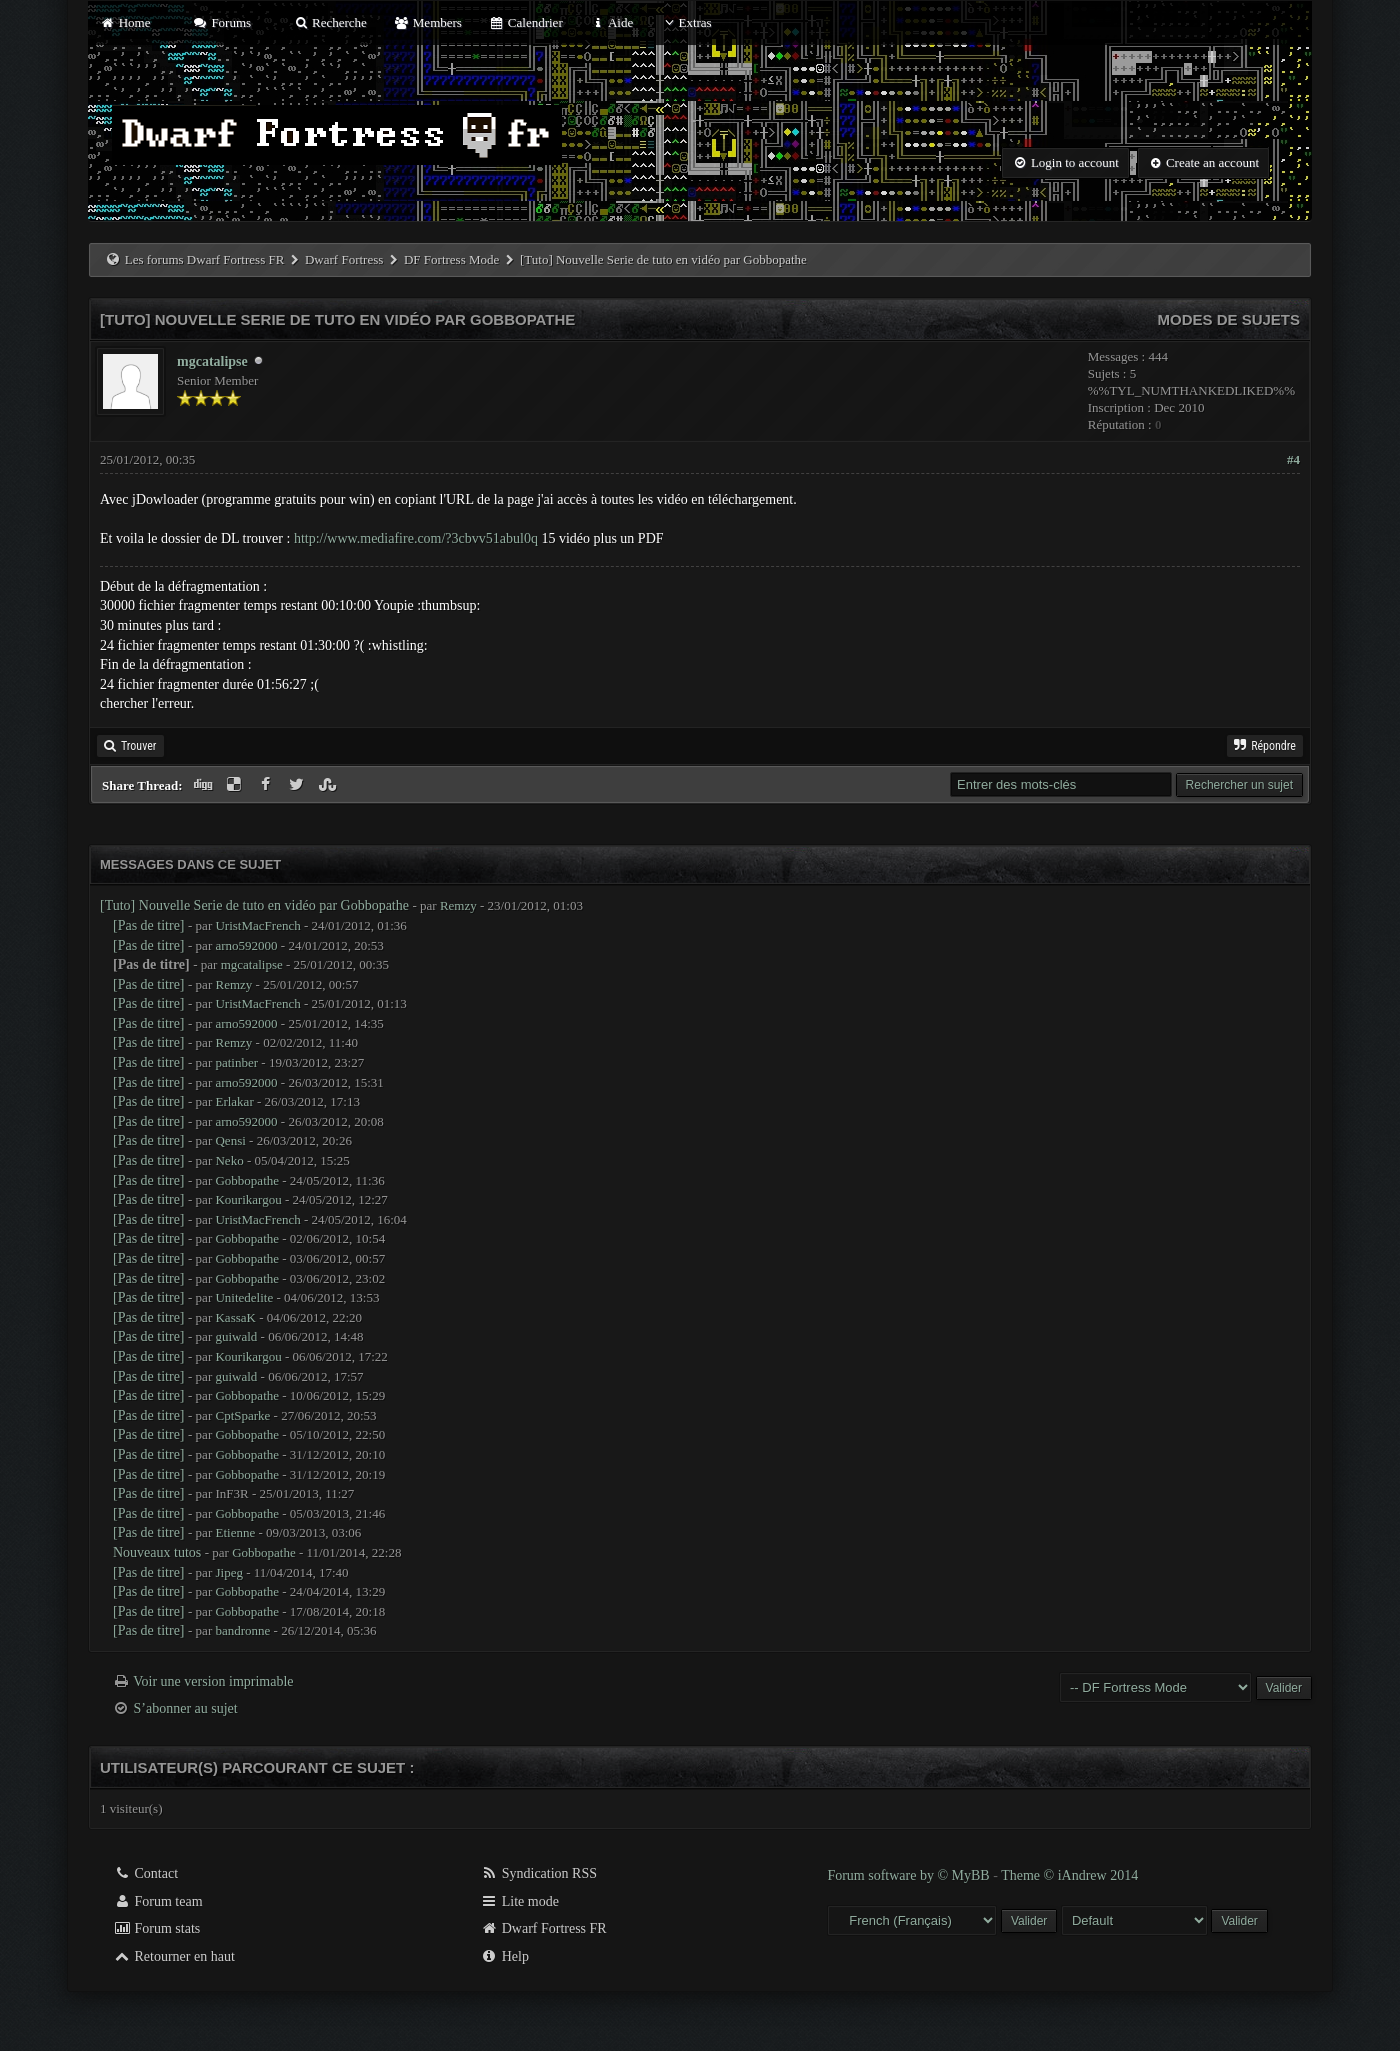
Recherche (330, 22)
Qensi (230, 1140)
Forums (222, 22)
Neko (229, 1160)
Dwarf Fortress (344, 259)
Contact (145, 1873)
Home (125, 22)
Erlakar (234, 1101)
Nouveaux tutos (157, 1552)
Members (428, 22)
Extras (685, 22)
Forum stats (156, 1928)
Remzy (458, 905)
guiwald (236, 1336)
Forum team (158, 1901)
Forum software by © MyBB (910, 1875)
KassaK (235, 1317)
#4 (1293, 459)
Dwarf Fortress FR (543, 1928)
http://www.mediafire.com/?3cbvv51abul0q (416, 538)
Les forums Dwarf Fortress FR (205, 259)
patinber (236, 1062)
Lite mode (519, 1901)
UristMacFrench (257, 925)
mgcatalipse (212, 361)
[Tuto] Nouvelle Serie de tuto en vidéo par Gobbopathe (254, 905)
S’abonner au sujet (186, 1708)
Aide (611, 22)
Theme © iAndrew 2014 (1069, 1875)
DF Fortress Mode (451, 259)
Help (504, 1956)
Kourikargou (248, 1199)
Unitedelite (244, 1297)
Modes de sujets (1228, 319)
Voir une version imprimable (213, 1681)
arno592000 (246, 945)
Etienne (235, 1532)
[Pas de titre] (149, 925)
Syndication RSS (538, 1873)
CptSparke (242, 1415)
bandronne (242, 1630)
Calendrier (526, 22)
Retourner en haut (174, 1956)
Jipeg (228, 1572)
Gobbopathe (247, 1180)
